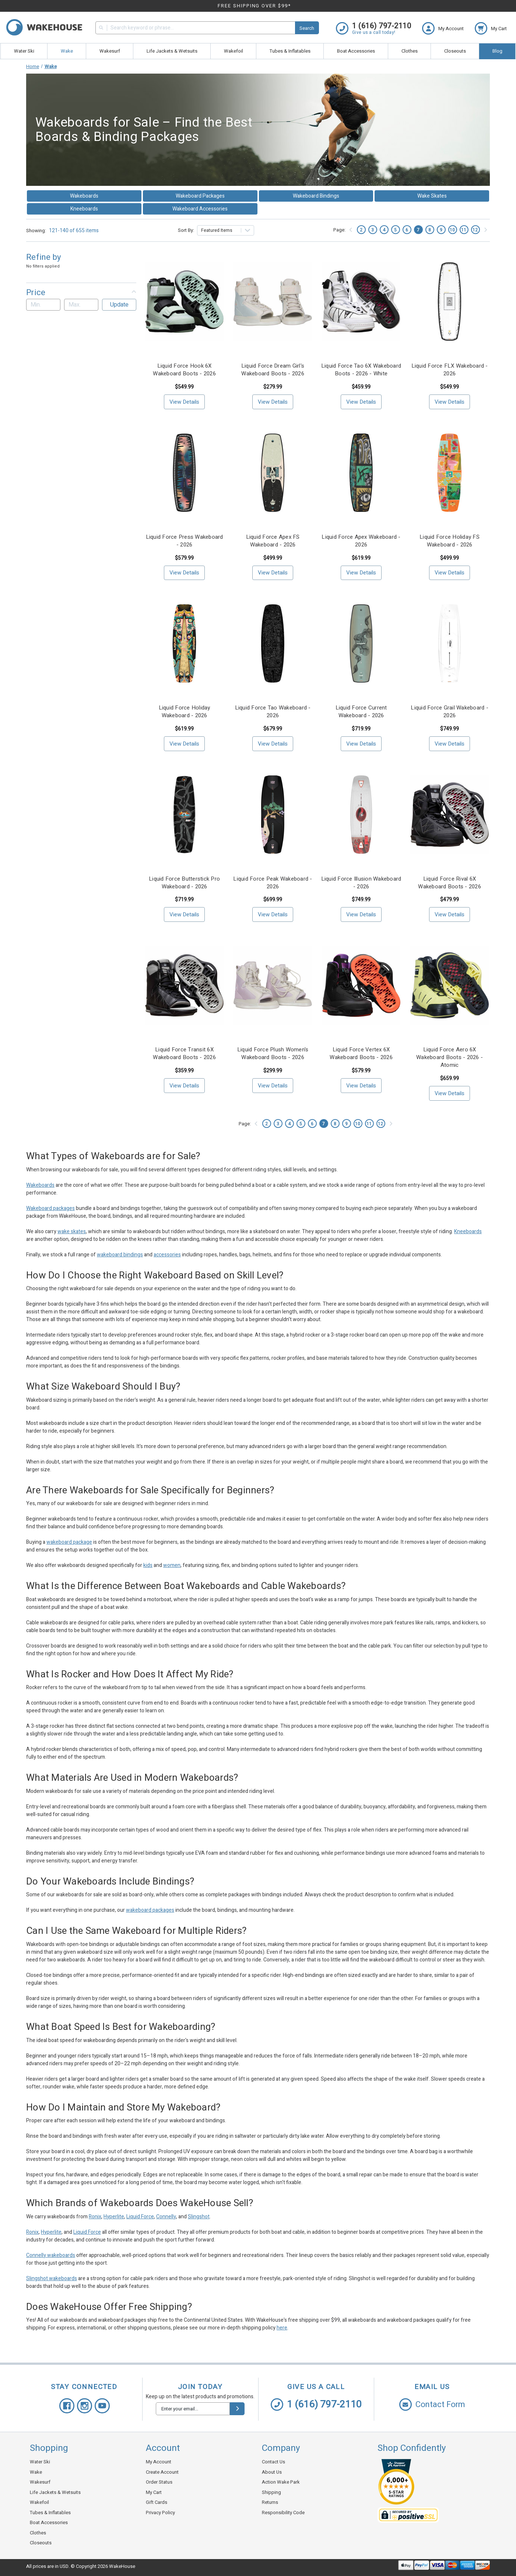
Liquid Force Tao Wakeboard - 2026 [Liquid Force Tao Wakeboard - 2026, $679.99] (273, 711)
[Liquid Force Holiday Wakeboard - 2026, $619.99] (184, 643)
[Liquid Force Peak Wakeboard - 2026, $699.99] (273, 814)
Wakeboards (84, 196)
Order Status (159, 2481)
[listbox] (226, 230)
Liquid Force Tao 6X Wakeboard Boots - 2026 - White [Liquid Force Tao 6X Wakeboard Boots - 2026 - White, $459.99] (361, 370)
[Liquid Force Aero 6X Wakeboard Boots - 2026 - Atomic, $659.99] (449, 985)
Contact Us (273, 2461)
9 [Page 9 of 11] (441, 230)
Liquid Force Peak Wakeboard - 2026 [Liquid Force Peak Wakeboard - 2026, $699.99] (272, 883)
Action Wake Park (281, 2481)
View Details (184, 402)
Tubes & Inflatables (290, 50)
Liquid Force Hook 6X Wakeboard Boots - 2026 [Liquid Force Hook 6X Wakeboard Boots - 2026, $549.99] (184, 370)
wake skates (71, 1231)
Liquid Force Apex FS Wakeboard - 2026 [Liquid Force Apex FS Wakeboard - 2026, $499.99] (273, 541)
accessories (167, 1255)
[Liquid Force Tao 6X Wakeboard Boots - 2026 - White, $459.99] (361, 302)
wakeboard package (69, 1542)
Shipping (271, 2492)
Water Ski (24, 50)
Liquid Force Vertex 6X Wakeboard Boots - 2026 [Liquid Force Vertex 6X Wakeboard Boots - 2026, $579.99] (361, 1053)
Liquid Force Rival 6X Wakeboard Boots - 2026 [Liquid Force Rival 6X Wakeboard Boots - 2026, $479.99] (449, 883)
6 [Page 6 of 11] (407, 230)
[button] (81, 292)
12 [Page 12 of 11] (475, 230)
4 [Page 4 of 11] (384, 230)
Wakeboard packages (50, 1208)
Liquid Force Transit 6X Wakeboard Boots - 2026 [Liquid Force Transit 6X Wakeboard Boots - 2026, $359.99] (184, 1053)
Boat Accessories (356, 50)
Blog (497, 50)
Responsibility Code (283, 2512)
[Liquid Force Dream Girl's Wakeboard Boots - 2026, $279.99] (273, 302)
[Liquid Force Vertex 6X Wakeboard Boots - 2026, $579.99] (361, 985)
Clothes (409, 50)
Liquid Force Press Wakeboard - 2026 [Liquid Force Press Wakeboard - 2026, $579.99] (184, 541)
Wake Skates (432, 196)
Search (306, 28)
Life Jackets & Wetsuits (172, 50)
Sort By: (186, 230)
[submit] (237, 2408)
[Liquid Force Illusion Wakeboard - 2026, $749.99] (361, 814)
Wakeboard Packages (200, 196)
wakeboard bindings (120, 1255)
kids (147, 1565)
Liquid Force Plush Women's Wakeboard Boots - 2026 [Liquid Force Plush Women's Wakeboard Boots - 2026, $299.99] (273, 1053)
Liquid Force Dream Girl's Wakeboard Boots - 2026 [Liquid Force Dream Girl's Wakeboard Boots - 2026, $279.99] (272, 370)
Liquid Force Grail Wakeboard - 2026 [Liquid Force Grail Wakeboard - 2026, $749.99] (449, 711)
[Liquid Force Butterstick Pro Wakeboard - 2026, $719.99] (184, 814)
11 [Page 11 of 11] (463, 230)
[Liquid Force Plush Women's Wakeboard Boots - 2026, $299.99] (273, 985)
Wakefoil (233, 50)
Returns (270, 2502)
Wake (67, 50)
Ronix (95, 2217)
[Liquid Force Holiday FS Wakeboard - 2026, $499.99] (449, 472)
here (282, 2328)
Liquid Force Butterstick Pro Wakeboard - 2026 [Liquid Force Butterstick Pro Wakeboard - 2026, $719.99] (184, 883)
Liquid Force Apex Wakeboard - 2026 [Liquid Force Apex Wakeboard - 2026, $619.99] (361, 541)
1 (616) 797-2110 (316, 2404)
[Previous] (351, 230)
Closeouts (455, 50)
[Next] (485, 230)
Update (119, 304)
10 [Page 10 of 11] (452, 230)
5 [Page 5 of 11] (395, 230)
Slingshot (199, 2217)
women (171, 1565)
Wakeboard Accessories (200, 209)
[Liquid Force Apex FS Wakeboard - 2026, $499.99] (273, 472)
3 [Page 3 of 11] (372, 230)
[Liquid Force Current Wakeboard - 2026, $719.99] (361, 643)
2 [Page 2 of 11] (361, 230)
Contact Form (432, 2404)
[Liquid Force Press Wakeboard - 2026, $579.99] (184, 472)
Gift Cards (156, 2502)
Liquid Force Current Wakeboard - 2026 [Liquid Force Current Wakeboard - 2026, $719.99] (361, 711)
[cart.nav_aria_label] (491, 28)
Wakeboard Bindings (316, 196)
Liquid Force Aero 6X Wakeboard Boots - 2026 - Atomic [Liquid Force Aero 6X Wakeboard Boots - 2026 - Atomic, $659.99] (449, 1057)
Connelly (166, 2217)
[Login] (448, 28)
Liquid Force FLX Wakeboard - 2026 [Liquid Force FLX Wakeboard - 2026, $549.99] (449, 370)
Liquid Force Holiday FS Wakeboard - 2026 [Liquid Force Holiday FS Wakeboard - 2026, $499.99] (450, 541)
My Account (158, 2461)
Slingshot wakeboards (51, 2278)
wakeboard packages (150, 1910)
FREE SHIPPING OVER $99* (254, 5)
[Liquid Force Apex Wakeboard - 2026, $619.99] (361, 472)
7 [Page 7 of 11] (418, 230)
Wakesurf (109, 50)
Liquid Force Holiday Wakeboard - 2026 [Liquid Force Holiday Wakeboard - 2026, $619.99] (184, 711)
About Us (272, 2472)
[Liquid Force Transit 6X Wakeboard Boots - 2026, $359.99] (184, 985)
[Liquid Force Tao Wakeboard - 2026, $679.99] (273, 643)
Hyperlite (113, 2217)
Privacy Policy (160, 2512)
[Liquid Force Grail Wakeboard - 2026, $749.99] (449, 643)
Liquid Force (140, 2217)
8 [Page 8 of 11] (429, 230)
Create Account (162, 2472)
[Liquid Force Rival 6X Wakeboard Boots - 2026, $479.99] (449, 814)
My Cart (154, 2492)
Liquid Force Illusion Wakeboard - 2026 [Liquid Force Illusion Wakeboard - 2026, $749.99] (361, 883)
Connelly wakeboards (50, 2255)
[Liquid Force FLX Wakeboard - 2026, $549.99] (449, 302)
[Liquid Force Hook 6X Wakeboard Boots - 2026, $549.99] (184, 302)
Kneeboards (84, 209)
